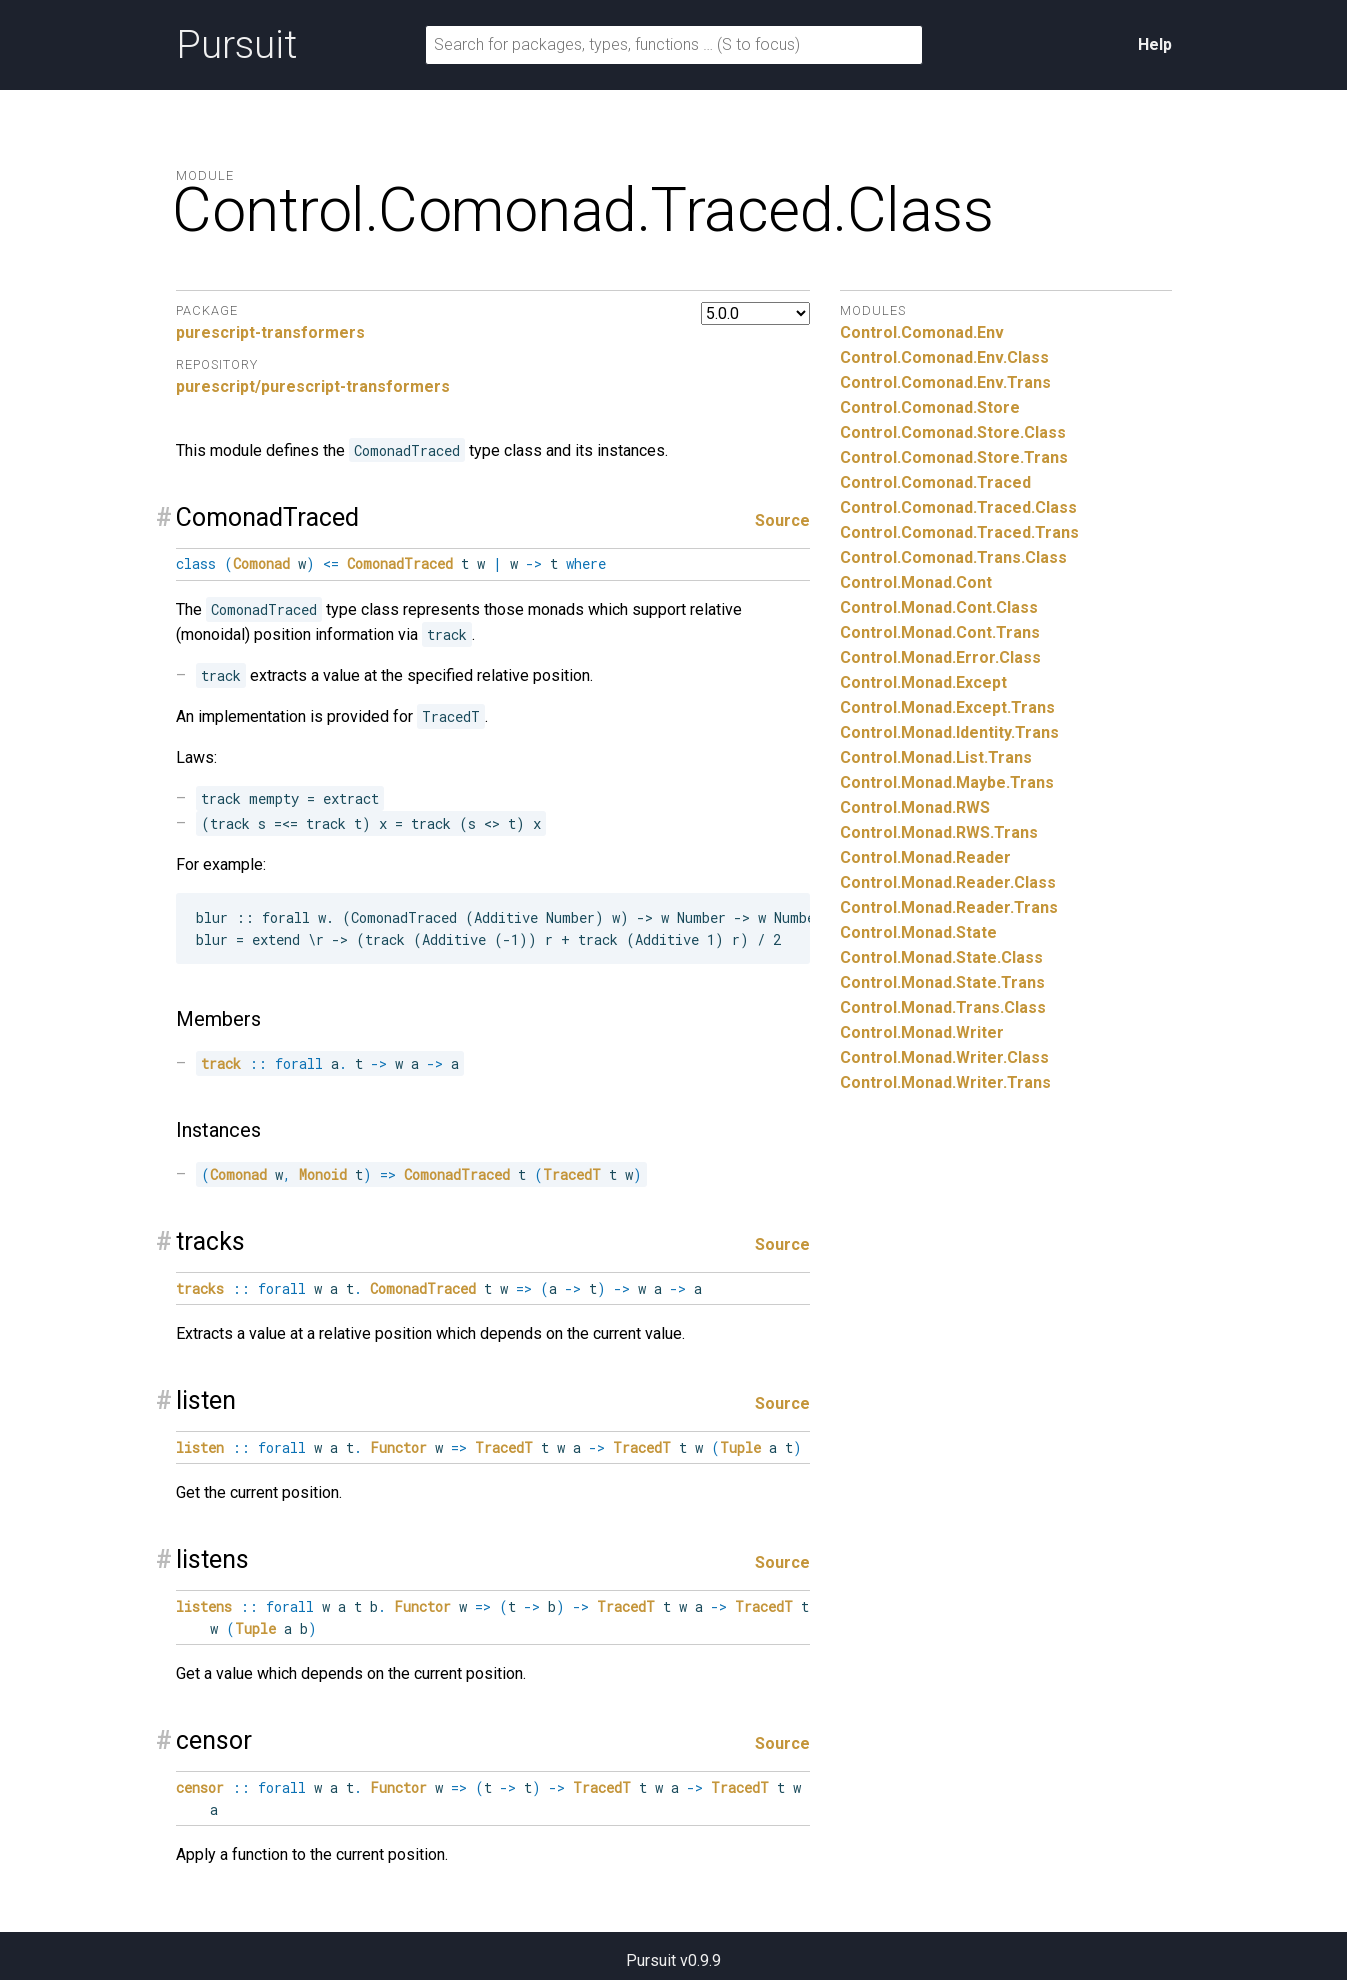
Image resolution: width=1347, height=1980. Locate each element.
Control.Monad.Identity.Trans (949, 732)
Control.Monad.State (918, 932)
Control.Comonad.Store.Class (953, 432)
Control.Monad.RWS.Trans (939, 832)
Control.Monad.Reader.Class (948, 882)
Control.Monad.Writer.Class (944, 1057)
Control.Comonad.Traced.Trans (959, 532)
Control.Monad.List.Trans (936, 757)
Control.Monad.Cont (916, 582)
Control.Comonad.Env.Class (944, 357)
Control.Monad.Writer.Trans (945, 1082)
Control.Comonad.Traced (935, 482)
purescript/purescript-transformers (313, 386)
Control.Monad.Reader (925, 857)
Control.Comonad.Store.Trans (954, 457)
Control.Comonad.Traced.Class (958, 507)
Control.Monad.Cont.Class (939, 607)
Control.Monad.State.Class (941, 957)
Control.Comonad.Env (922, 332)
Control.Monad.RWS (915, 807)
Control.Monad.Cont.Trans (940, 632)
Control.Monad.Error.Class (940, 657)
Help (1155, 44)
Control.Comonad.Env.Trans (945, 382)
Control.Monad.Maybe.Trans (947, 782)
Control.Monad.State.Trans (942, 982)
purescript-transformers (270, 332)
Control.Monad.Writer (922, 1032)
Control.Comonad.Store (930, 407)
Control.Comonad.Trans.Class (953, 557)
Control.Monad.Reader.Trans (949, 907)
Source (782, 520)
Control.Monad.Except (923, 682)
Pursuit (236, 45)
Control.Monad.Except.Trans (947, 707)
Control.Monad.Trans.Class (943, 1007)
